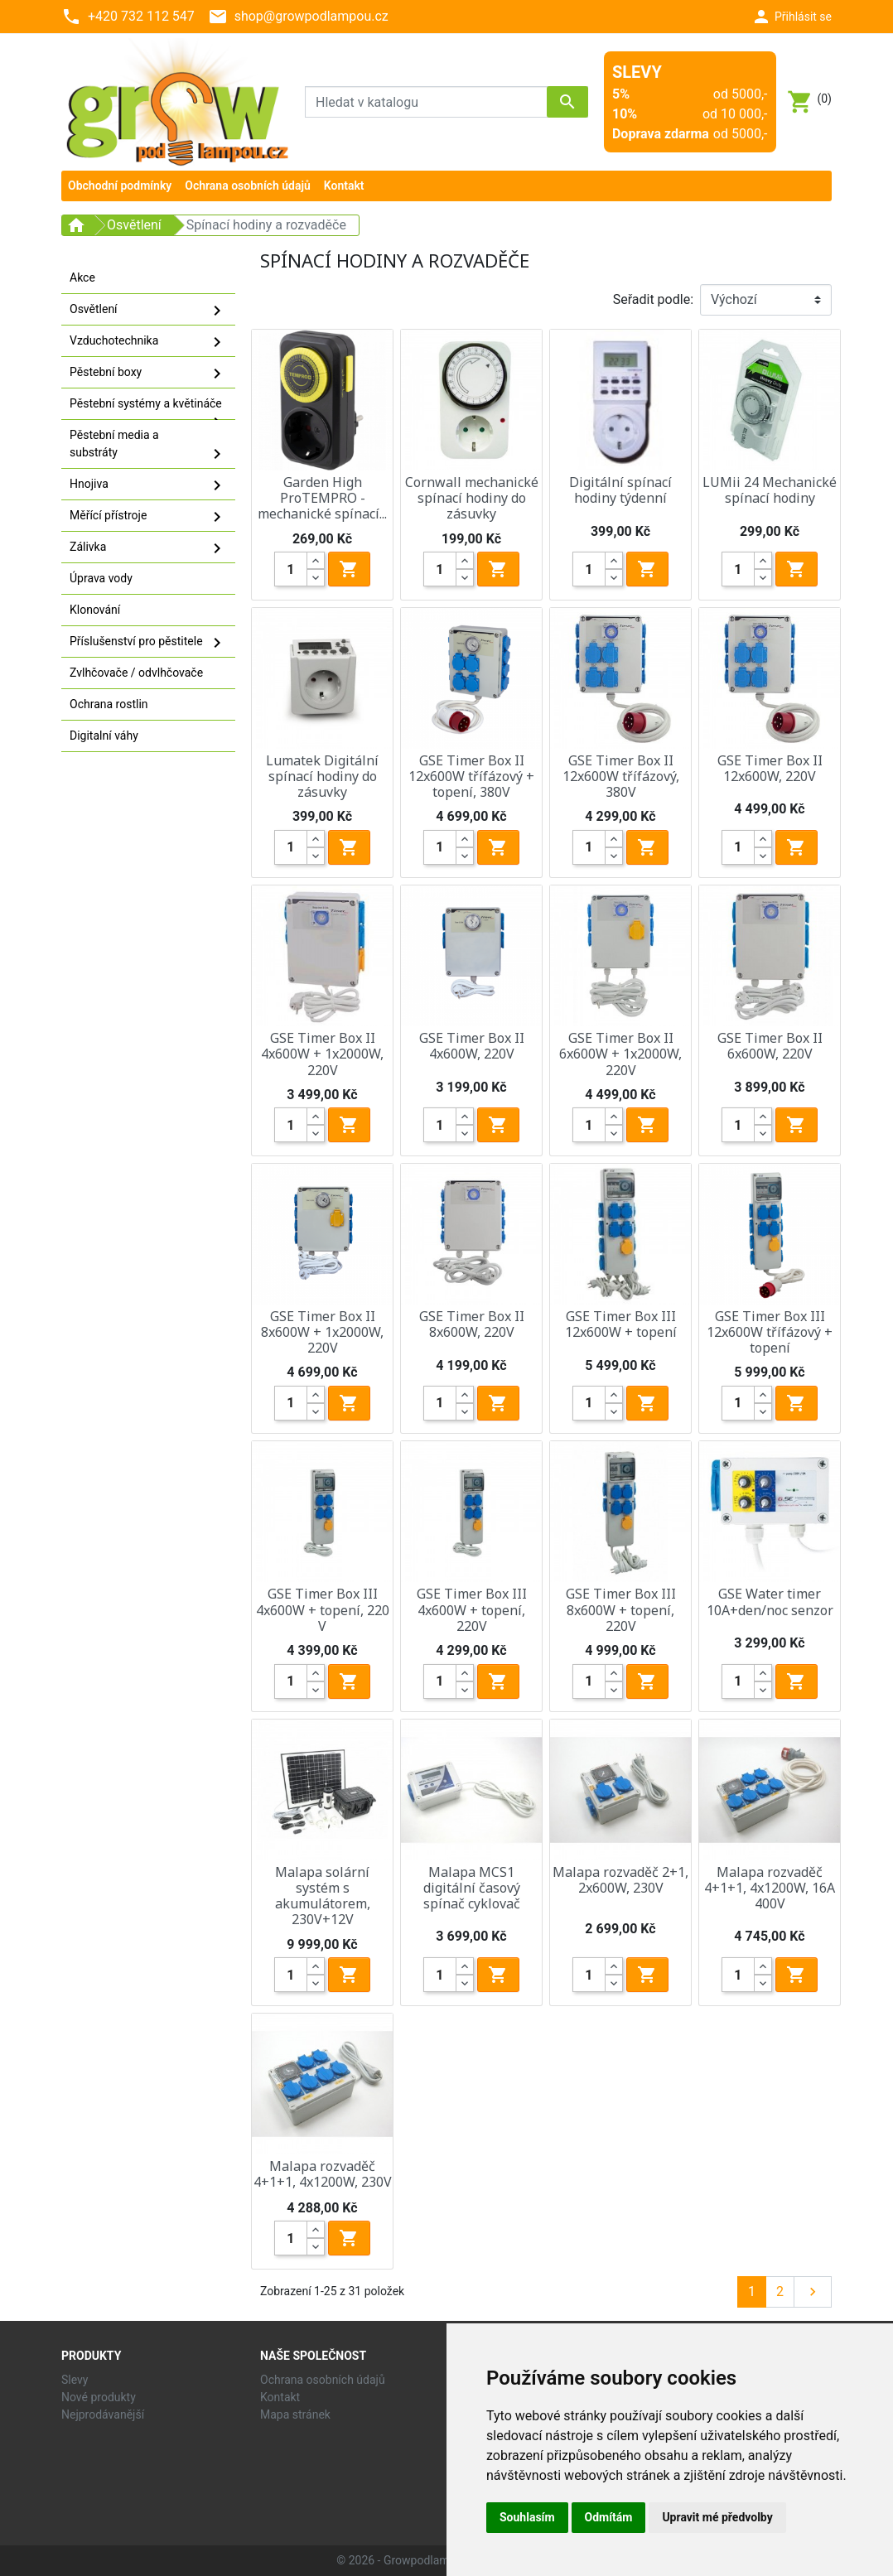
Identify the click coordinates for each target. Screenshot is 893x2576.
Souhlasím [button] (527, 2517)
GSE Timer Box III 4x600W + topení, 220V (472, 1609)
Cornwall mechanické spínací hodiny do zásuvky (471, 498)
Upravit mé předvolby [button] (717, 2517)
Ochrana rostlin (109, 704)
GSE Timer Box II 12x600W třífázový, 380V (620, 776)
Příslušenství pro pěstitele (148, 643)
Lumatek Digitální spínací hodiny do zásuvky (322, 776)
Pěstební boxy (148, 374)
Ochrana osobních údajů (322, 2379)
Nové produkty (98, 2397)
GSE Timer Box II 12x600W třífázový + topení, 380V (471, 776)
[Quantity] (290, 569)
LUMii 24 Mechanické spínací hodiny (769, 490)
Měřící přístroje (148, 517)
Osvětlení (148, 311)
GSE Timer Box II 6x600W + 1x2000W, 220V (620, 1053)
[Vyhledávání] (446, 102)
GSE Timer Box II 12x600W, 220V (770, 768)
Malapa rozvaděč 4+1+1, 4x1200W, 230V (322, 2174)
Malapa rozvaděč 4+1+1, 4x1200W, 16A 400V (769, 1888)
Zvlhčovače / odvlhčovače (136, 672)
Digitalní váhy (104, 735)
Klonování (95, 609)
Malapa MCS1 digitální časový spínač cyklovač (471, 1888)
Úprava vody (101, 578)
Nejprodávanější (102, 2414)
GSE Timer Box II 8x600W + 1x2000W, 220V (322, 1332)
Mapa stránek (295, 2414)
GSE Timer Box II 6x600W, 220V (770, 1046)
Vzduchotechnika (148, 342)
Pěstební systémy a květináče (148, 408)
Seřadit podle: (653, 299)
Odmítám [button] (609, 2517)
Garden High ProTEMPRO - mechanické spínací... (322, 498)
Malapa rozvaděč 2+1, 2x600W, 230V (620, 1880)
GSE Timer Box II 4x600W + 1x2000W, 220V (322, 1053)
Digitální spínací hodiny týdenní (620, 490)
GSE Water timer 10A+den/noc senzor (770, 1601)
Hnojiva (148, 485)
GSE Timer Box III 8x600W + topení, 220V (621, 1609)
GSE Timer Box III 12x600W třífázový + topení (770, 1332)
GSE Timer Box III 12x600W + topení (621, 1324)
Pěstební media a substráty (148, 446)
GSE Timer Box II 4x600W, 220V (471, 1046)
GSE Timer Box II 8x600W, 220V (471, 1324)
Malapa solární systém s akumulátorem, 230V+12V (322, 1896)
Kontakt (280, 2397)
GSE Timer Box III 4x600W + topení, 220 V (322, 1609)
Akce (82, 277)
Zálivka (148, 548)
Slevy (74, 2379)
